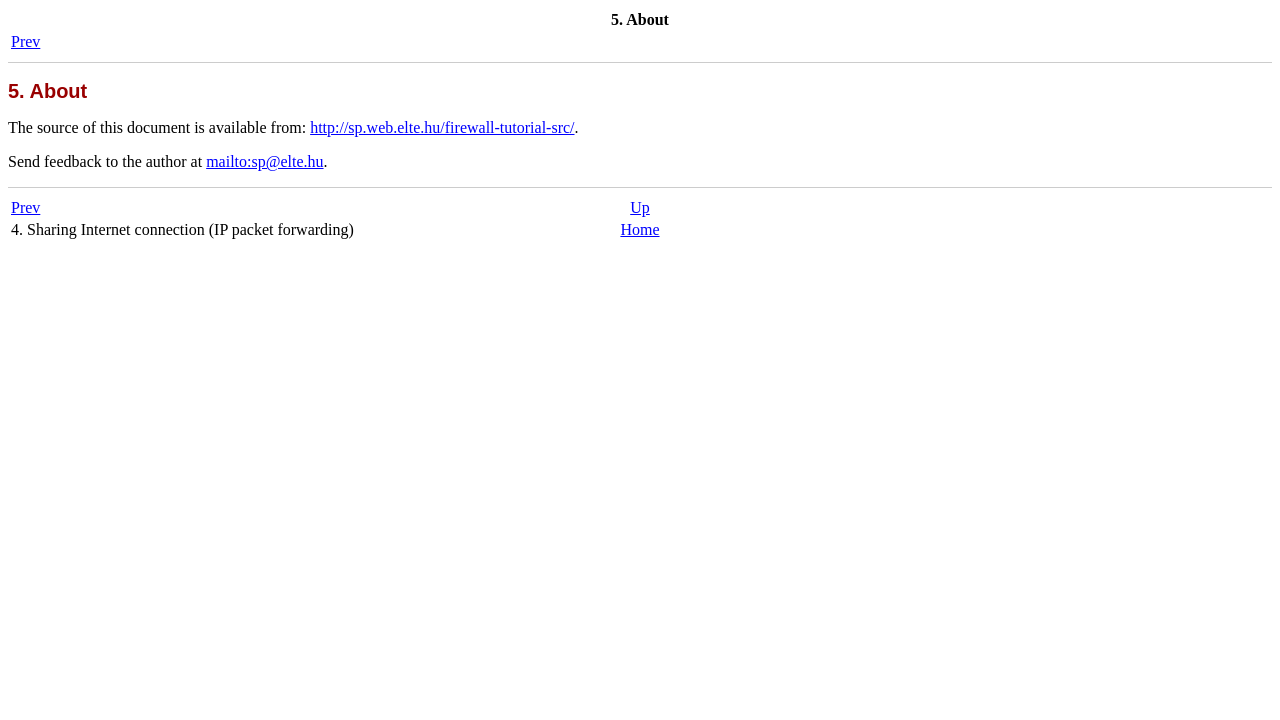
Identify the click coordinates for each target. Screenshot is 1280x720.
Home (639, 229)
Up (640, 207)
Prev (25, 41)
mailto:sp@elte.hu (264, 161)
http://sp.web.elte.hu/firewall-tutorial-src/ (442, 127)
